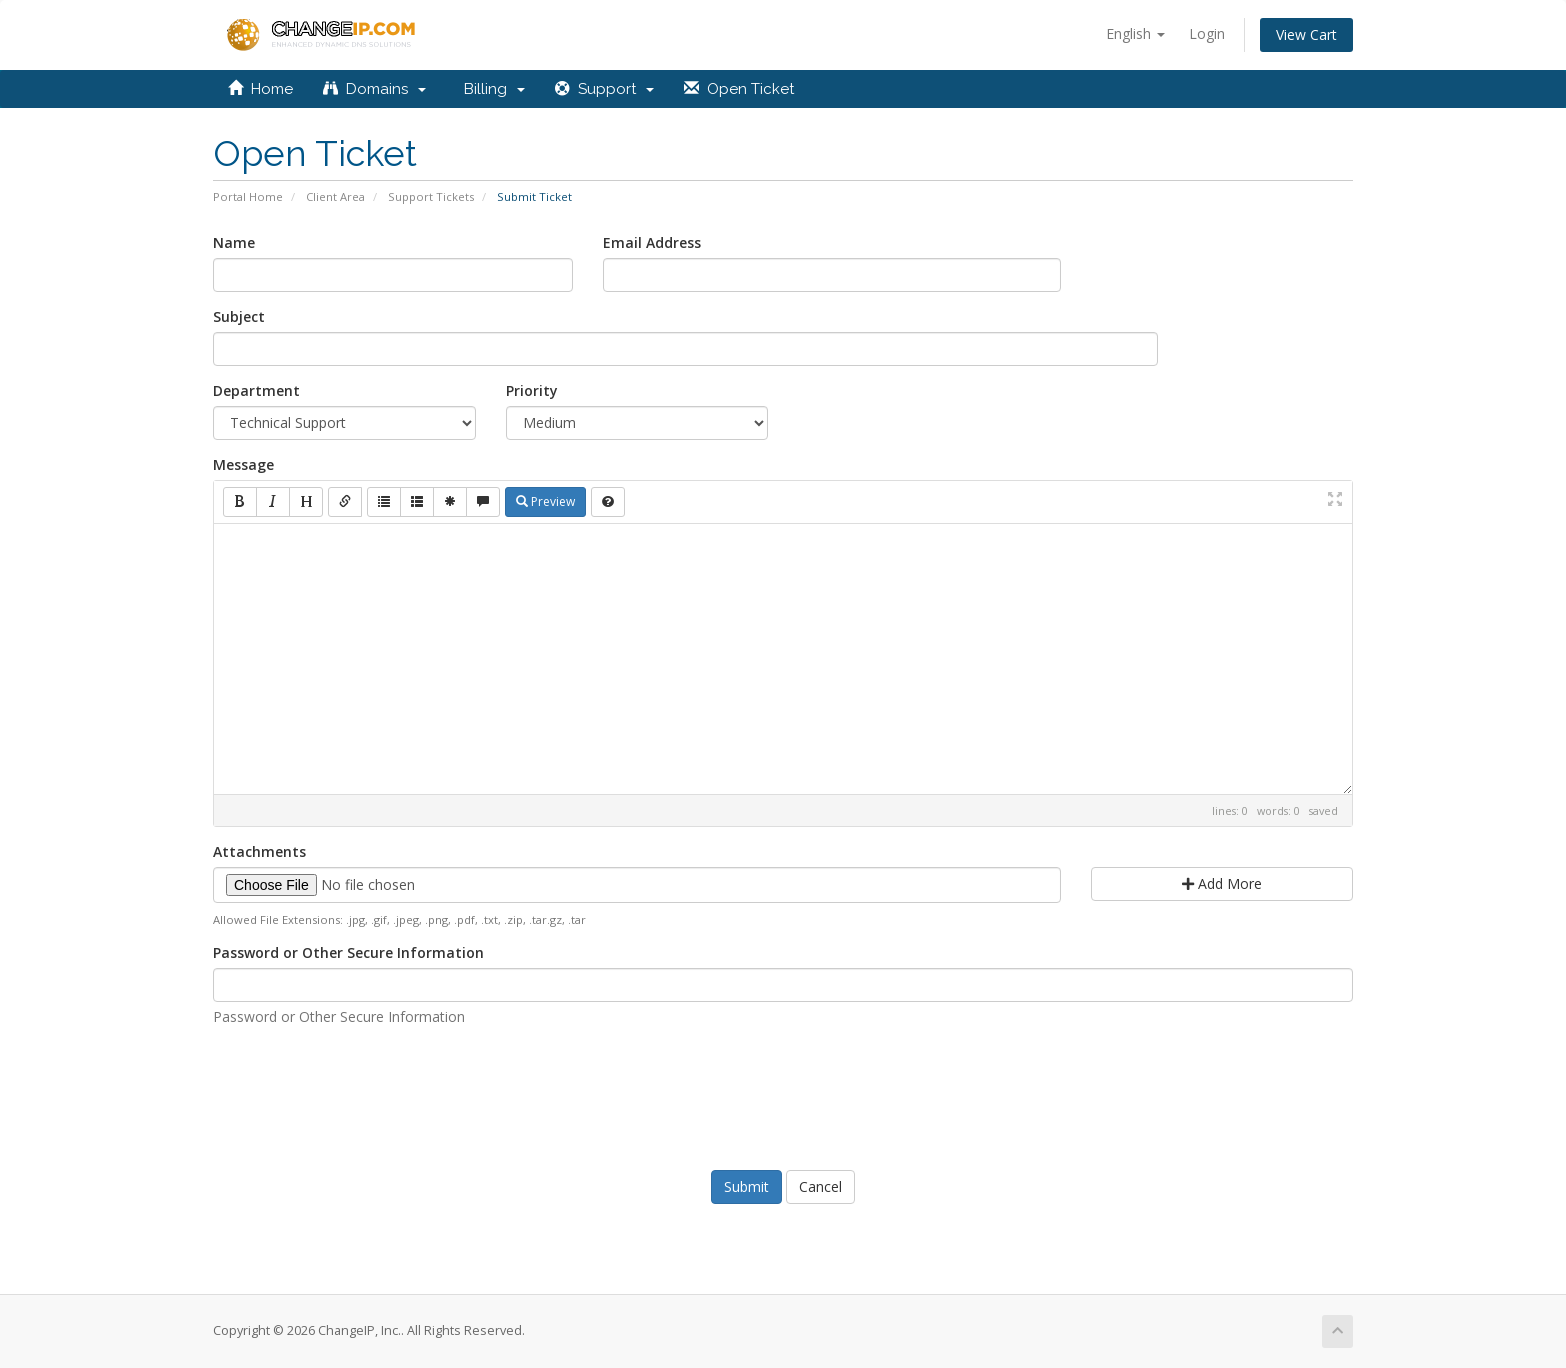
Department (256, 390)
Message (243, 464)
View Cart (1306, 34)
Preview (545, 501)
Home (260, 89)
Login (1207, 33)
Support (604, 89)
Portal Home (248, 196)
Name (234, 242)
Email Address (652, 242)
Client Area (335, 196)
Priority (532, 390)
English (1135, 33)
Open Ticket (739, 89)
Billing (490, 89)
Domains (374, 89)
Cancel (820, 1186)
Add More (1222, 883)
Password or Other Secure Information (348, 952)
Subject (239, 316)
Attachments (259, 851)
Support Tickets (431, 196)
